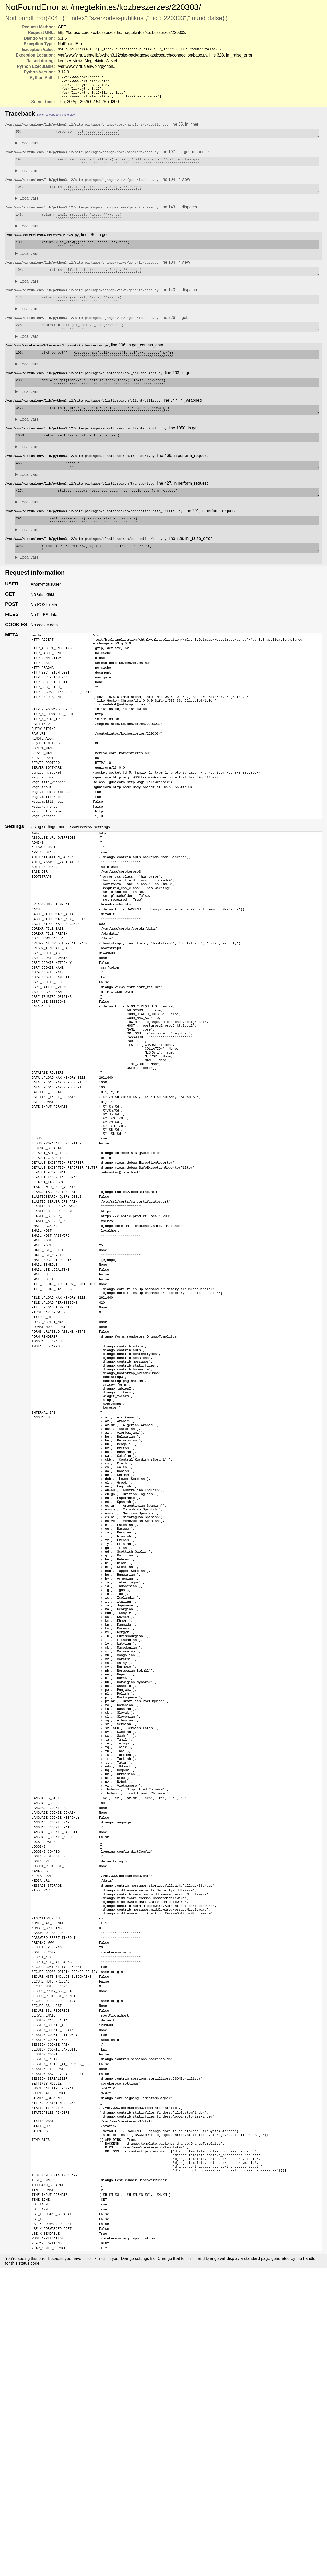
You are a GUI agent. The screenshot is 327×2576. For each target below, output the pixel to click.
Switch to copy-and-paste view (56, 119)
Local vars (29, 149)
